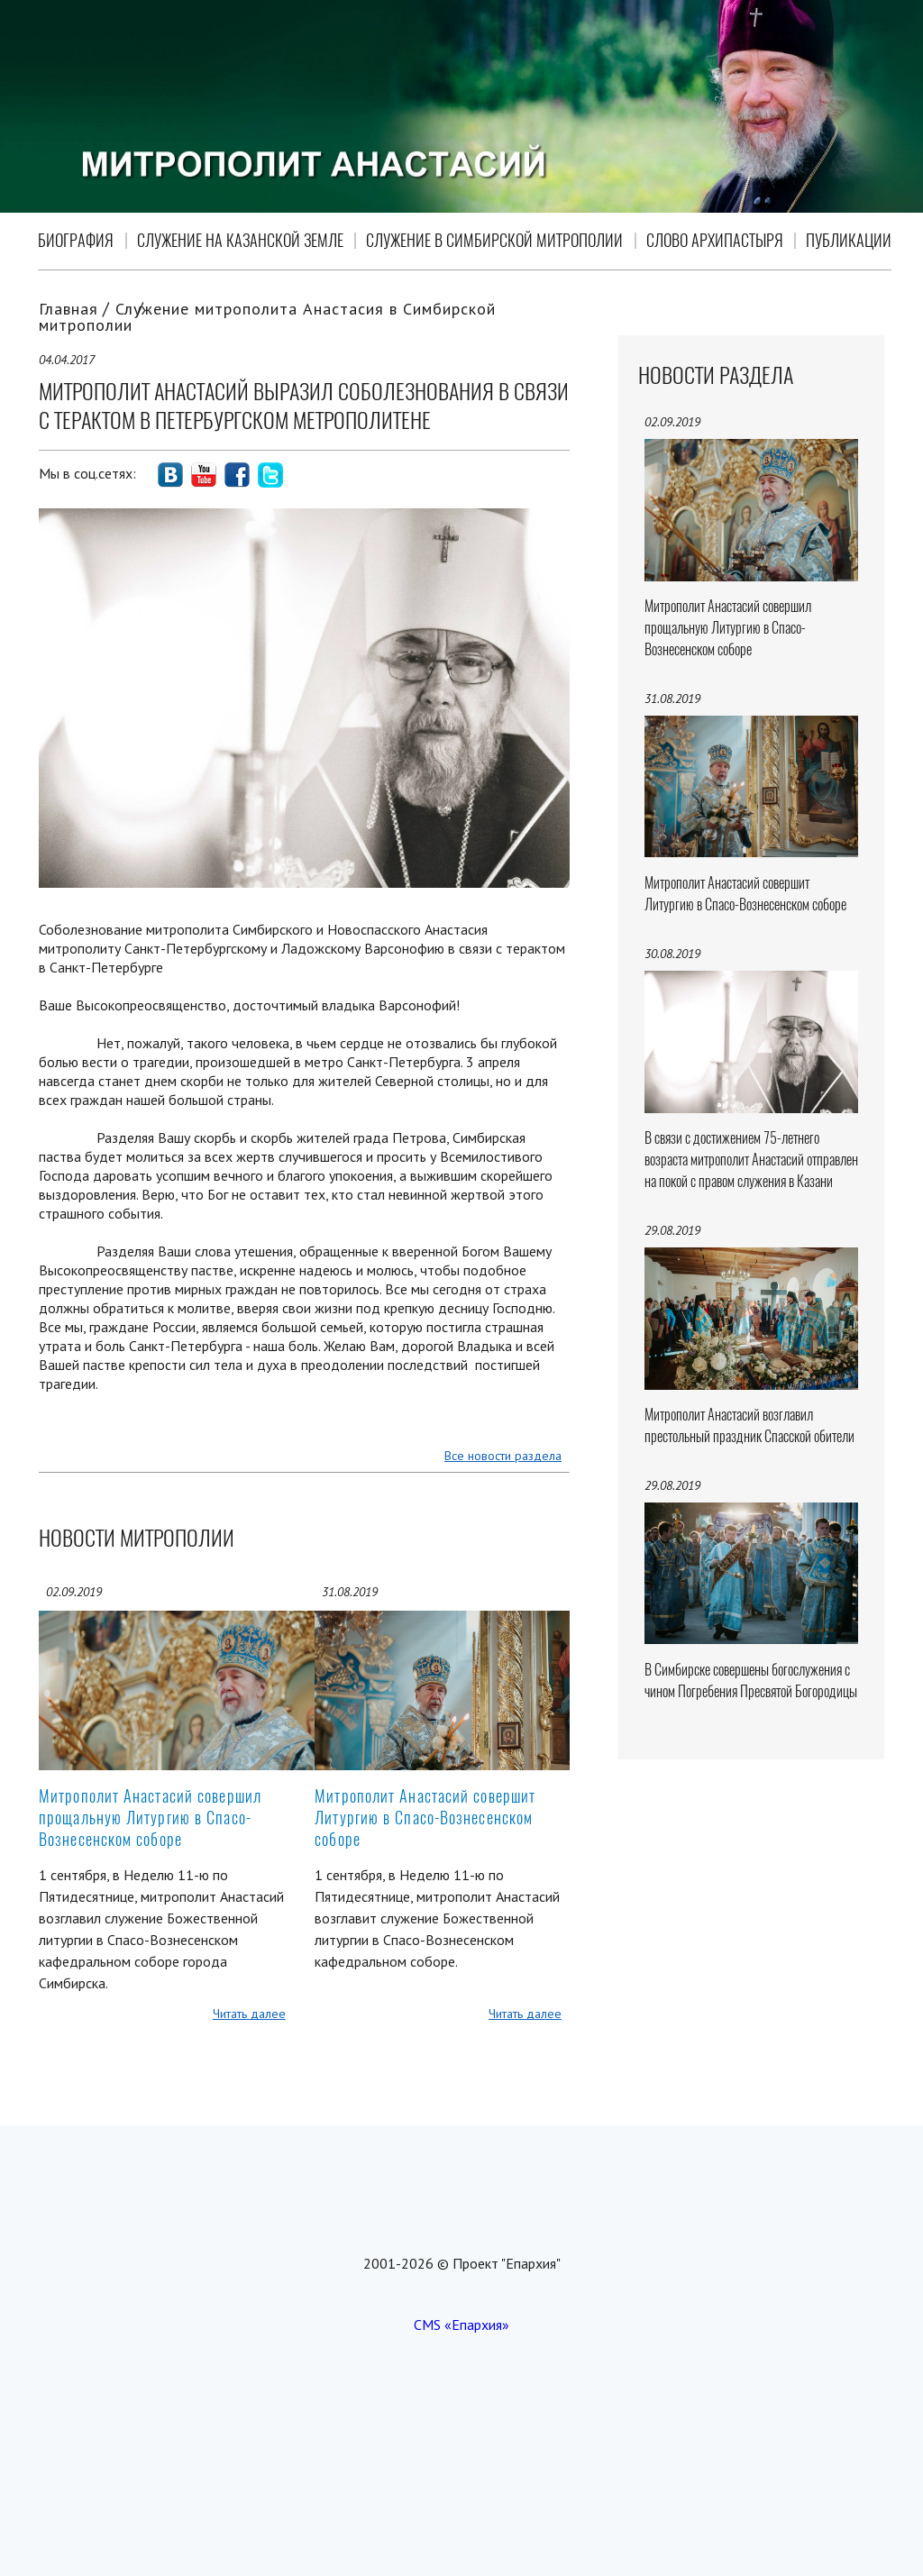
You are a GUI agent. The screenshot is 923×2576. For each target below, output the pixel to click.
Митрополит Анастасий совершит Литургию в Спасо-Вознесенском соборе (425, 1817)
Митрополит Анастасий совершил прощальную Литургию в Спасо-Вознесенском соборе (150, 1817)
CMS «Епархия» (461, 2325)
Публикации (848, 240)
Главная (68, 308)
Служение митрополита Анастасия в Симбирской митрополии (267, 316)
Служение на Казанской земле (240, 240)
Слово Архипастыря (714, 240)
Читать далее (249, 2013)
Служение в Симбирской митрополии (494, 240)
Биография (76, 240)
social (170, 475)
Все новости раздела (503, 1456)
